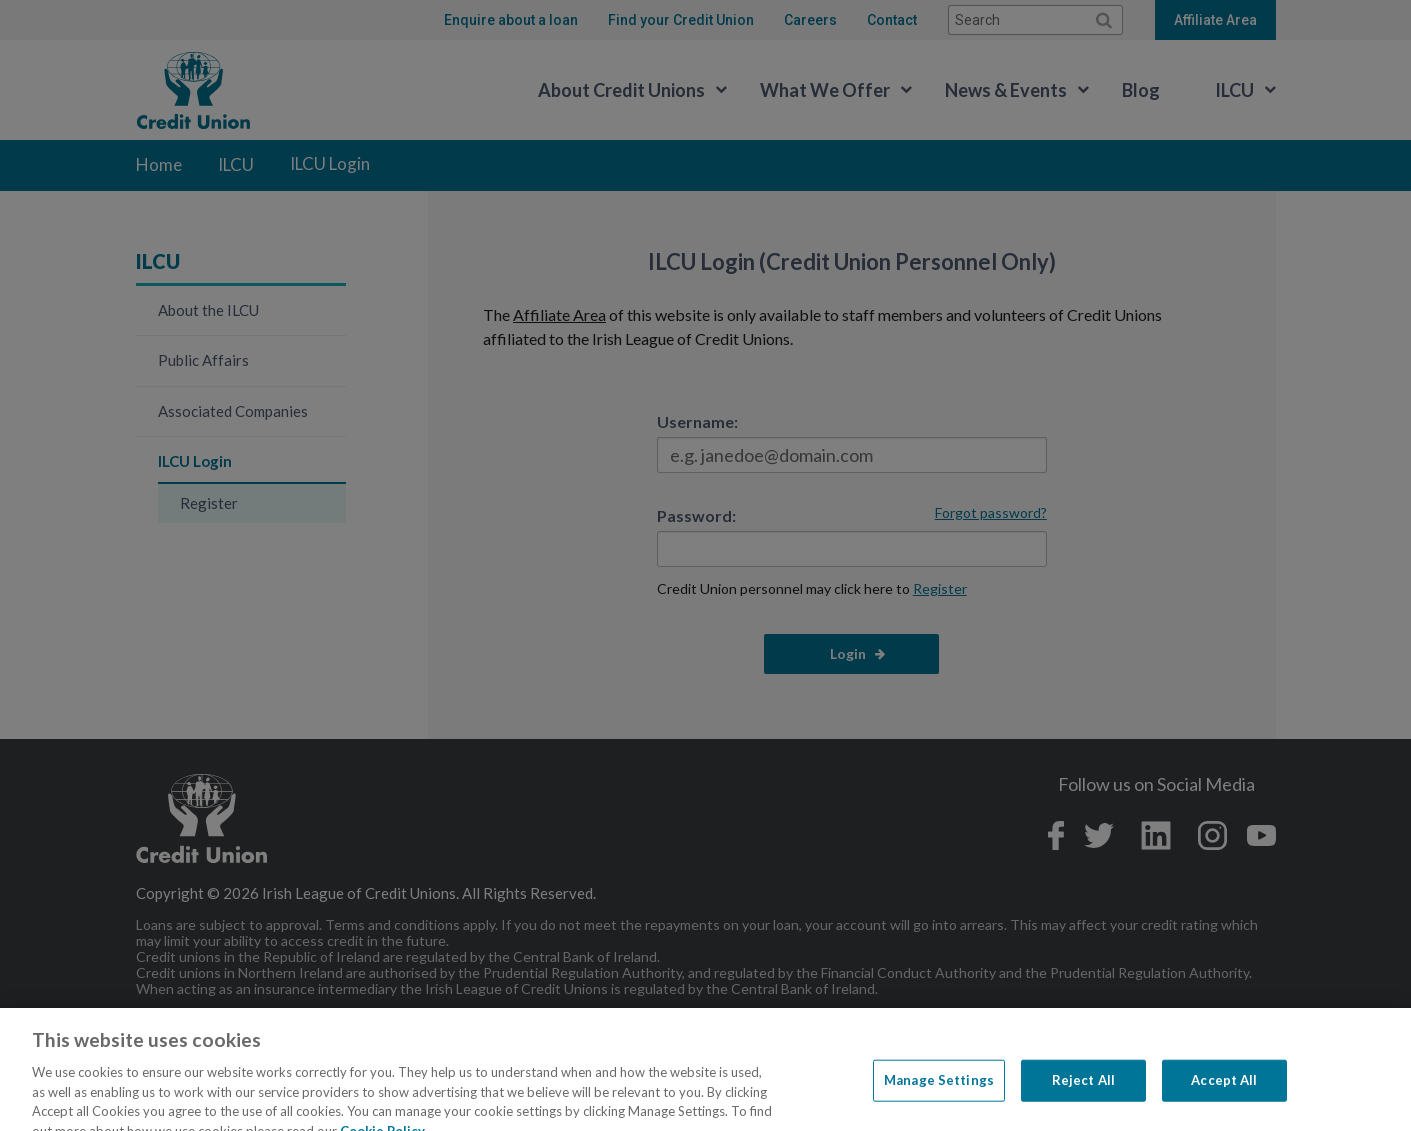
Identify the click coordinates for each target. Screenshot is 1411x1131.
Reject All (1083, 1097)
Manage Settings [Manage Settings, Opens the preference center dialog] (939, 1097)
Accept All (1224, 1097)
